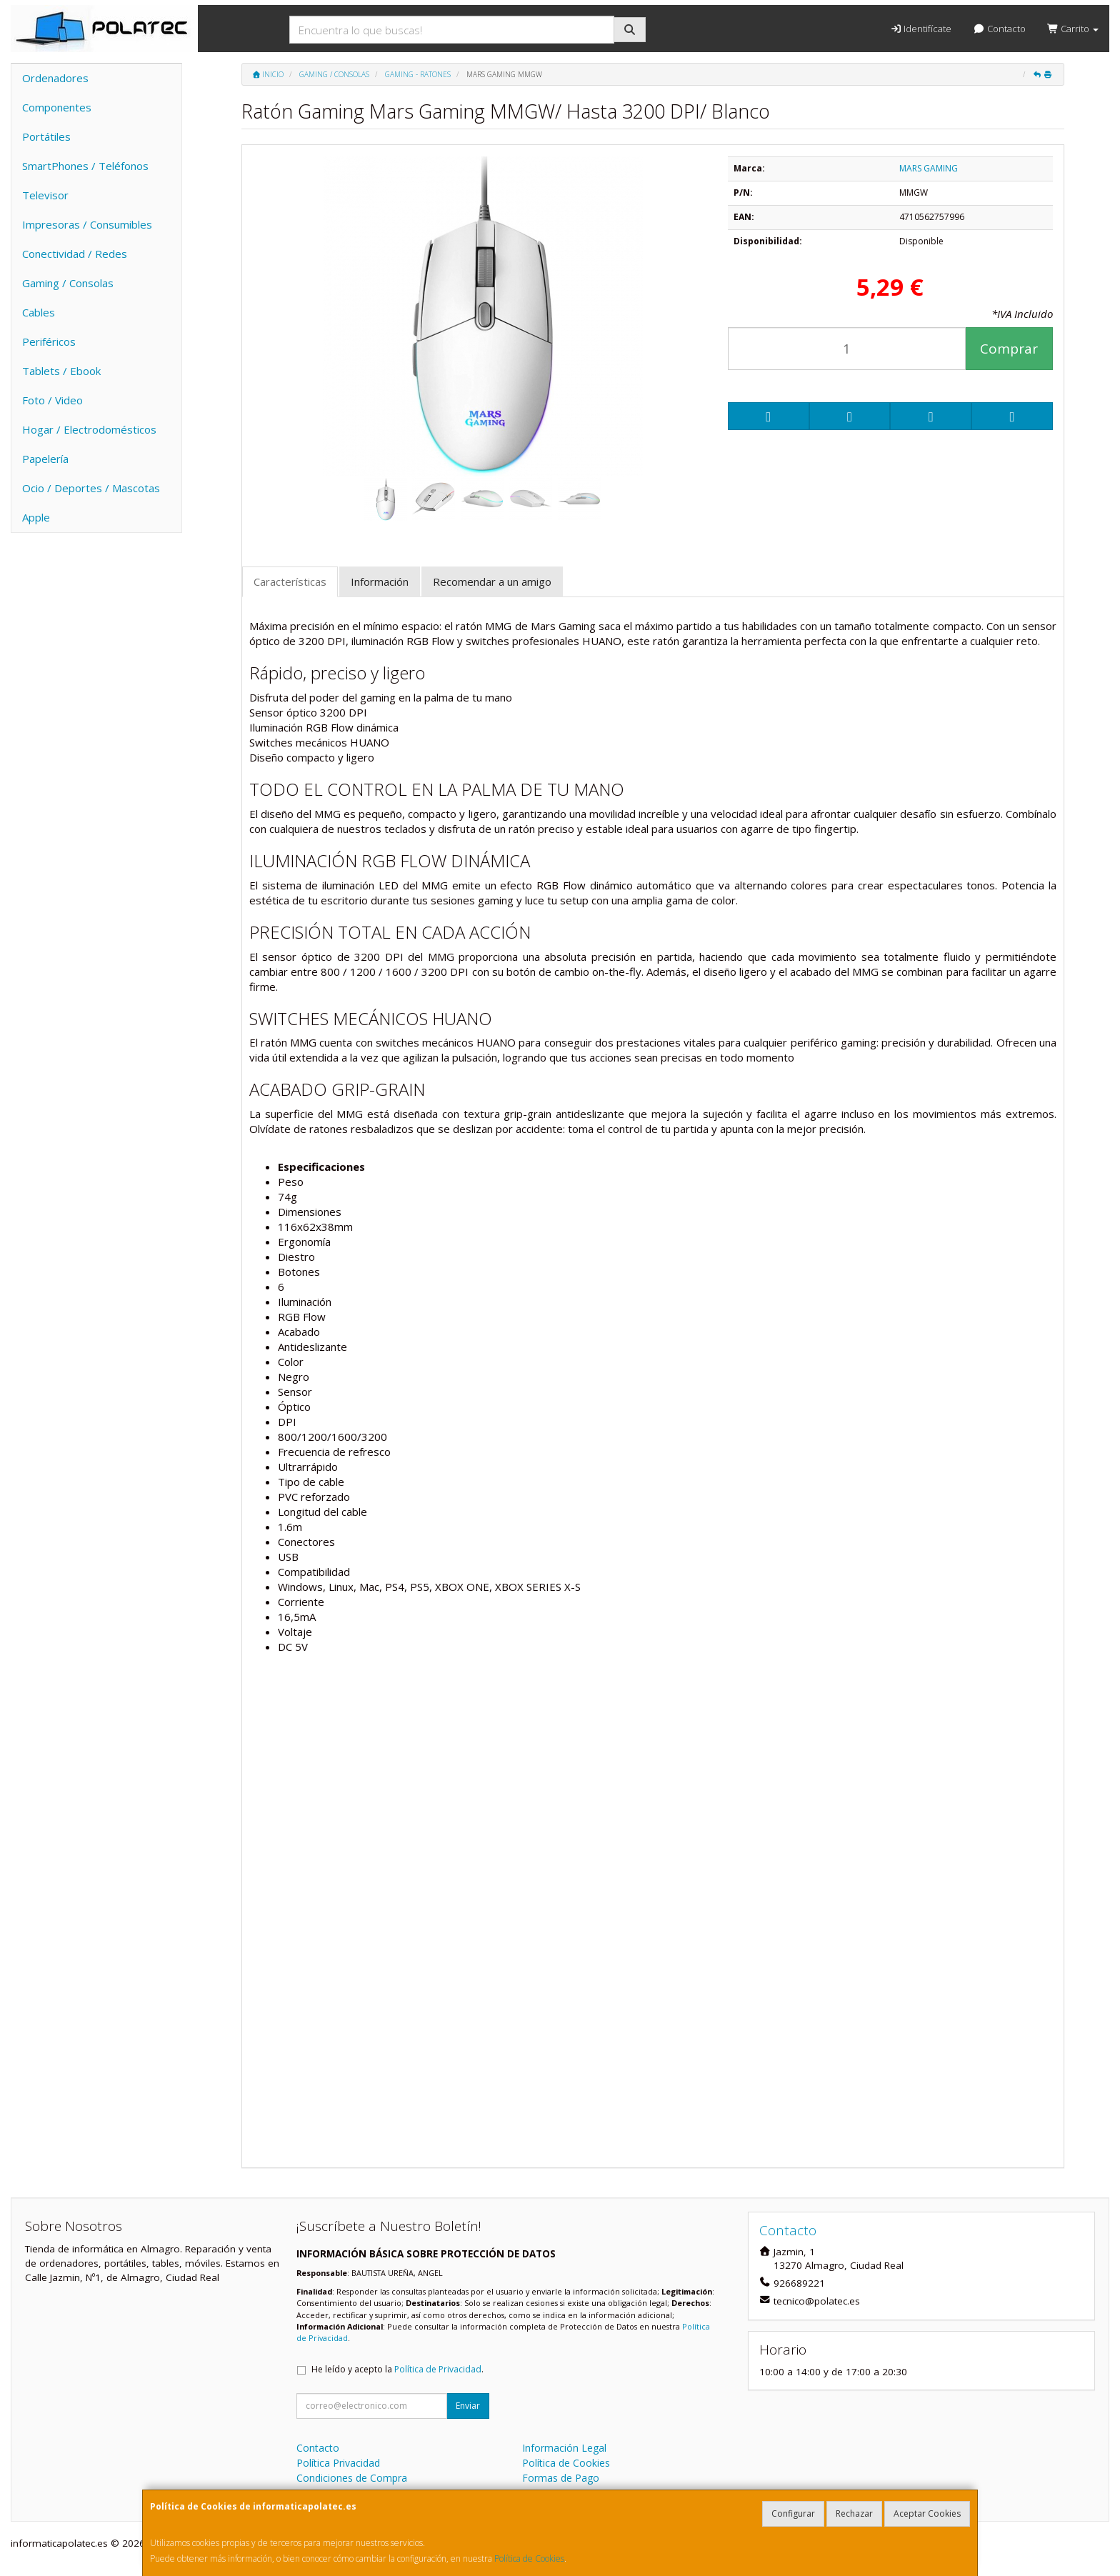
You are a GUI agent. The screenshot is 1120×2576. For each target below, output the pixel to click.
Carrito (1073, 28)
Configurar (793, 2513)
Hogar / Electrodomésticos (89, 429)
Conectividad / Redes (74, 253)
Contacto (999, 28)
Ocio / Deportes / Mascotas (91, 488)
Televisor (45, 195)
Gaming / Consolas (68, 283)
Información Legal (564, 2448)
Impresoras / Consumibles (87, 224)
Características (290, 581)
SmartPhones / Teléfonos (85, 166)
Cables (38, 312)
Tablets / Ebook (61, 371)
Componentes (56, 107)
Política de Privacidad (437, 2369)
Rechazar (854, 2513)
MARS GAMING (928, 168)
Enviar (468, 2406)
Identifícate (920, 28)
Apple (36, 517)
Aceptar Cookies (927, 2513)
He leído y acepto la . (397, 2369)
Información (380, 581)
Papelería (45, 458)
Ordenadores (55, 78)
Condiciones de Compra (351, 2478)
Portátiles (46, 136)
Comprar (1009, 348)
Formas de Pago (560, 2478)
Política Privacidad (338, 2463)
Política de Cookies (529, 2558)
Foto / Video (52, 400)
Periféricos (49, 341)
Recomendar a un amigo (492, 581)
